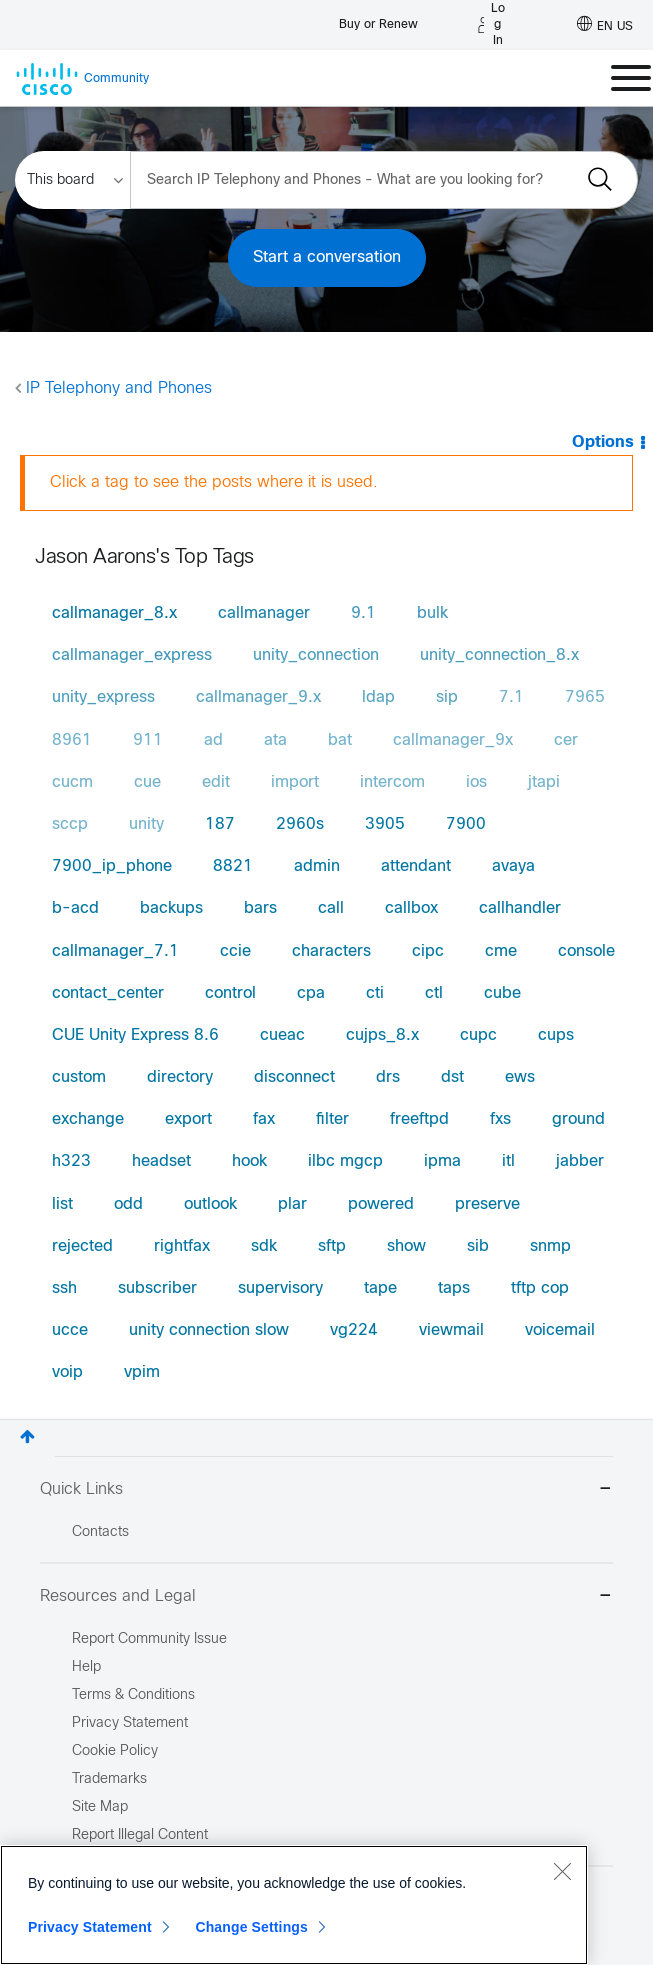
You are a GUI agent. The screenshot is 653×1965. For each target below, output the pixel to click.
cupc (478, 1035)
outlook (210, 1204)
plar (292, 1204)
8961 (72, 740)
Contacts (100, 1532)
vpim (142, 1372)
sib (478, 1246)
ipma (442, 1161)
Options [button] (603, 442)
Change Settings (251, 1927)
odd (128, 1204)
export (188, 1119)
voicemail (560, 1330)
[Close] (562, 1871)
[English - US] (605, 25)
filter (332, 1119)
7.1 (511, 697)
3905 (385, 824)
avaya (513, 866)
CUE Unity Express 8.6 (135, 1035)
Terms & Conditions (133, 1695)
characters (331, 951)
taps (454, 1288)
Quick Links (326, 1490)
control (230, 993)
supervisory (280, 1288)
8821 (233, 866)
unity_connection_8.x (499, 655)
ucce (70, 1330)
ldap (378, 697)
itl (508, 1161)
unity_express (103, 697)
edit (216, 782)
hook (249, 1161)
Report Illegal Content (140, 1835)
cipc (428, 951)
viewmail (451, 1330)
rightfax (182, 1246)
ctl (434, 993)
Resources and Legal (326, 1597)
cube (502, 993)
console (586, 951)
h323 (71, 1161)
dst (452, 1077)
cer (566, 740)
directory (180, 1077)
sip (447, 697)
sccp (70, 824)
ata (275, 740)
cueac (282, 1035)
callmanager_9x (453, 740)
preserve (487, 1204)
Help (86, 1667)
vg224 (354, 1330)
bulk (432, 613)
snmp (550, 1246)
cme (501, 951)
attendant (416, 866)
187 (220, 824)
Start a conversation (327, 257)
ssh (64, 1288)
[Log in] (491, 25)
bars (260, 908)
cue (147, 782)
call (331, 908)
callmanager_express (132, 655)
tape (380, 1288)
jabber (580, 1161)
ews (520, 1077)
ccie (235, 951)
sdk (264, 1246)
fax (264, 1119)
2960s (300, 824)
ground (578, 1119)
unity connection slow (209, 1330)
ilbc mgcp (345, 1161)
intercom (392, 782)
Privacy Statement (90, 1927)
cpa (311, 993)
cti (375, 993)
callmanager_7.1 (115, 951)
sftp (332, 1246)
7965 (585, 697)
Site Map (100, 1807)
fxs (500, 1119)
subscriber (157, 1288)
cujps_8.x (382, 1035)
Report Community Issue (149, 1639)
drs (388, 1077)
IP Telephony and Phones (119, 388)
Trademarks (109, 1779)
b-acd (75, 908)
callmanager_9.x (258, 697)
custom (79, 1077)
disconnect (294, 1077)
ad (213, 740)
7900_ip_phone (112, 866)
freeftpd (419, 1119)
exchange (88, 1119)
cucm (72, 782)
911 (148, 740)
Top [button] (27, 1436)
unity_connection (316, 655)
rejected (82, 1246)
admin (317, 866)
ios (476, 782)
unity (146, 824)
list (62, 1204)
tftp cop (540, 1288)
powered (381, 1204)
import (295, 782)
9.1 (363, 613)
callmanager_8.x (114, 613)
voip (67, 1372)
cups (556, 1035)
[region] (294, 1905)
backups (171, 908)
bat (340, 740)
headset (161, 1161)
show (406, 1246)
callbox (411, 908)
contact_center (108, 993)
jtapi (544, 782)
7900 (466, 824)
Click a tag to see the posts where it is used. (214, 482)
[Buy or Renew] (378, 19)
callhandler (520, 908)
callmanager (264, 613)
